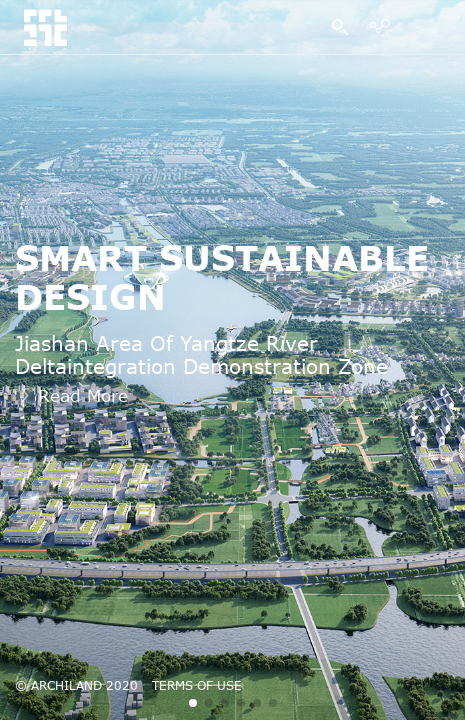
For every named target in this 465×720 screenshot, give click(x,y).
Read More (83, 395)
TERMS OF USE (197, 685)
